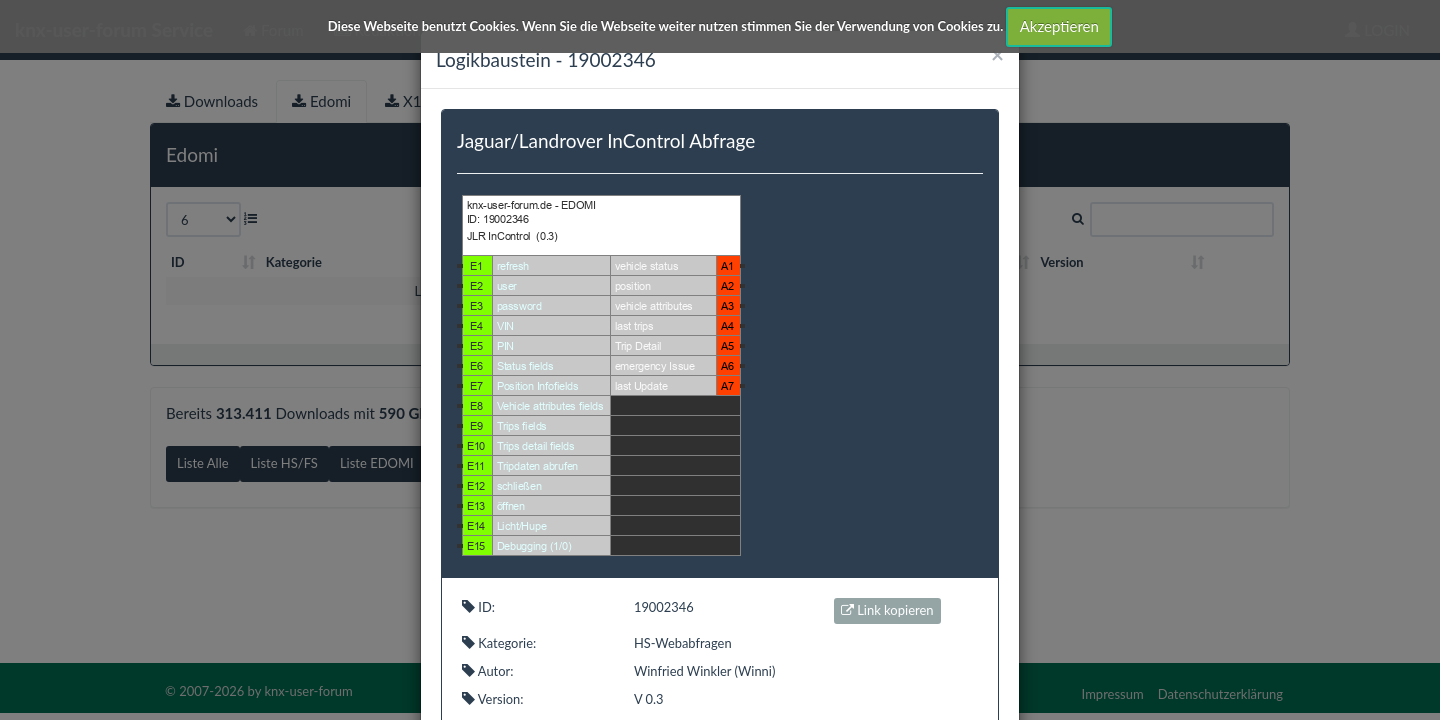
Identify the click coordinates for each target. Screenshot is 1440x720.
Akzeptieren (1059, 26)
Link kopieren (887, 610)
